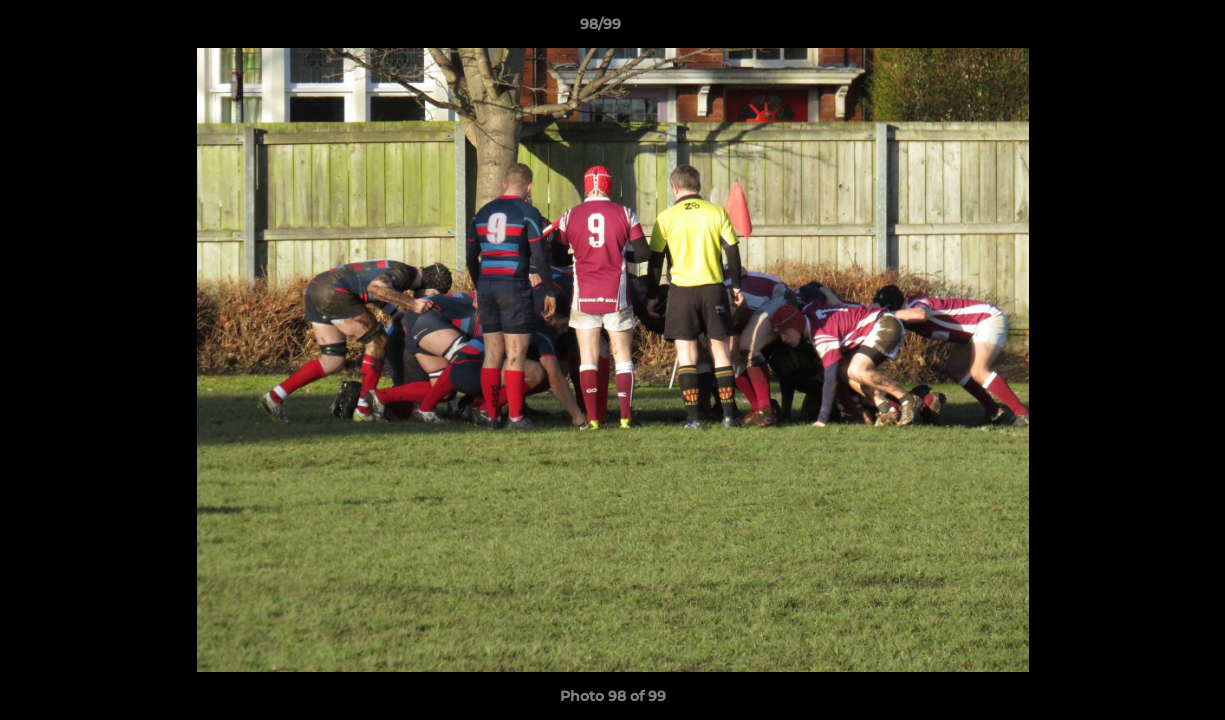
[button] (1141, 29)
